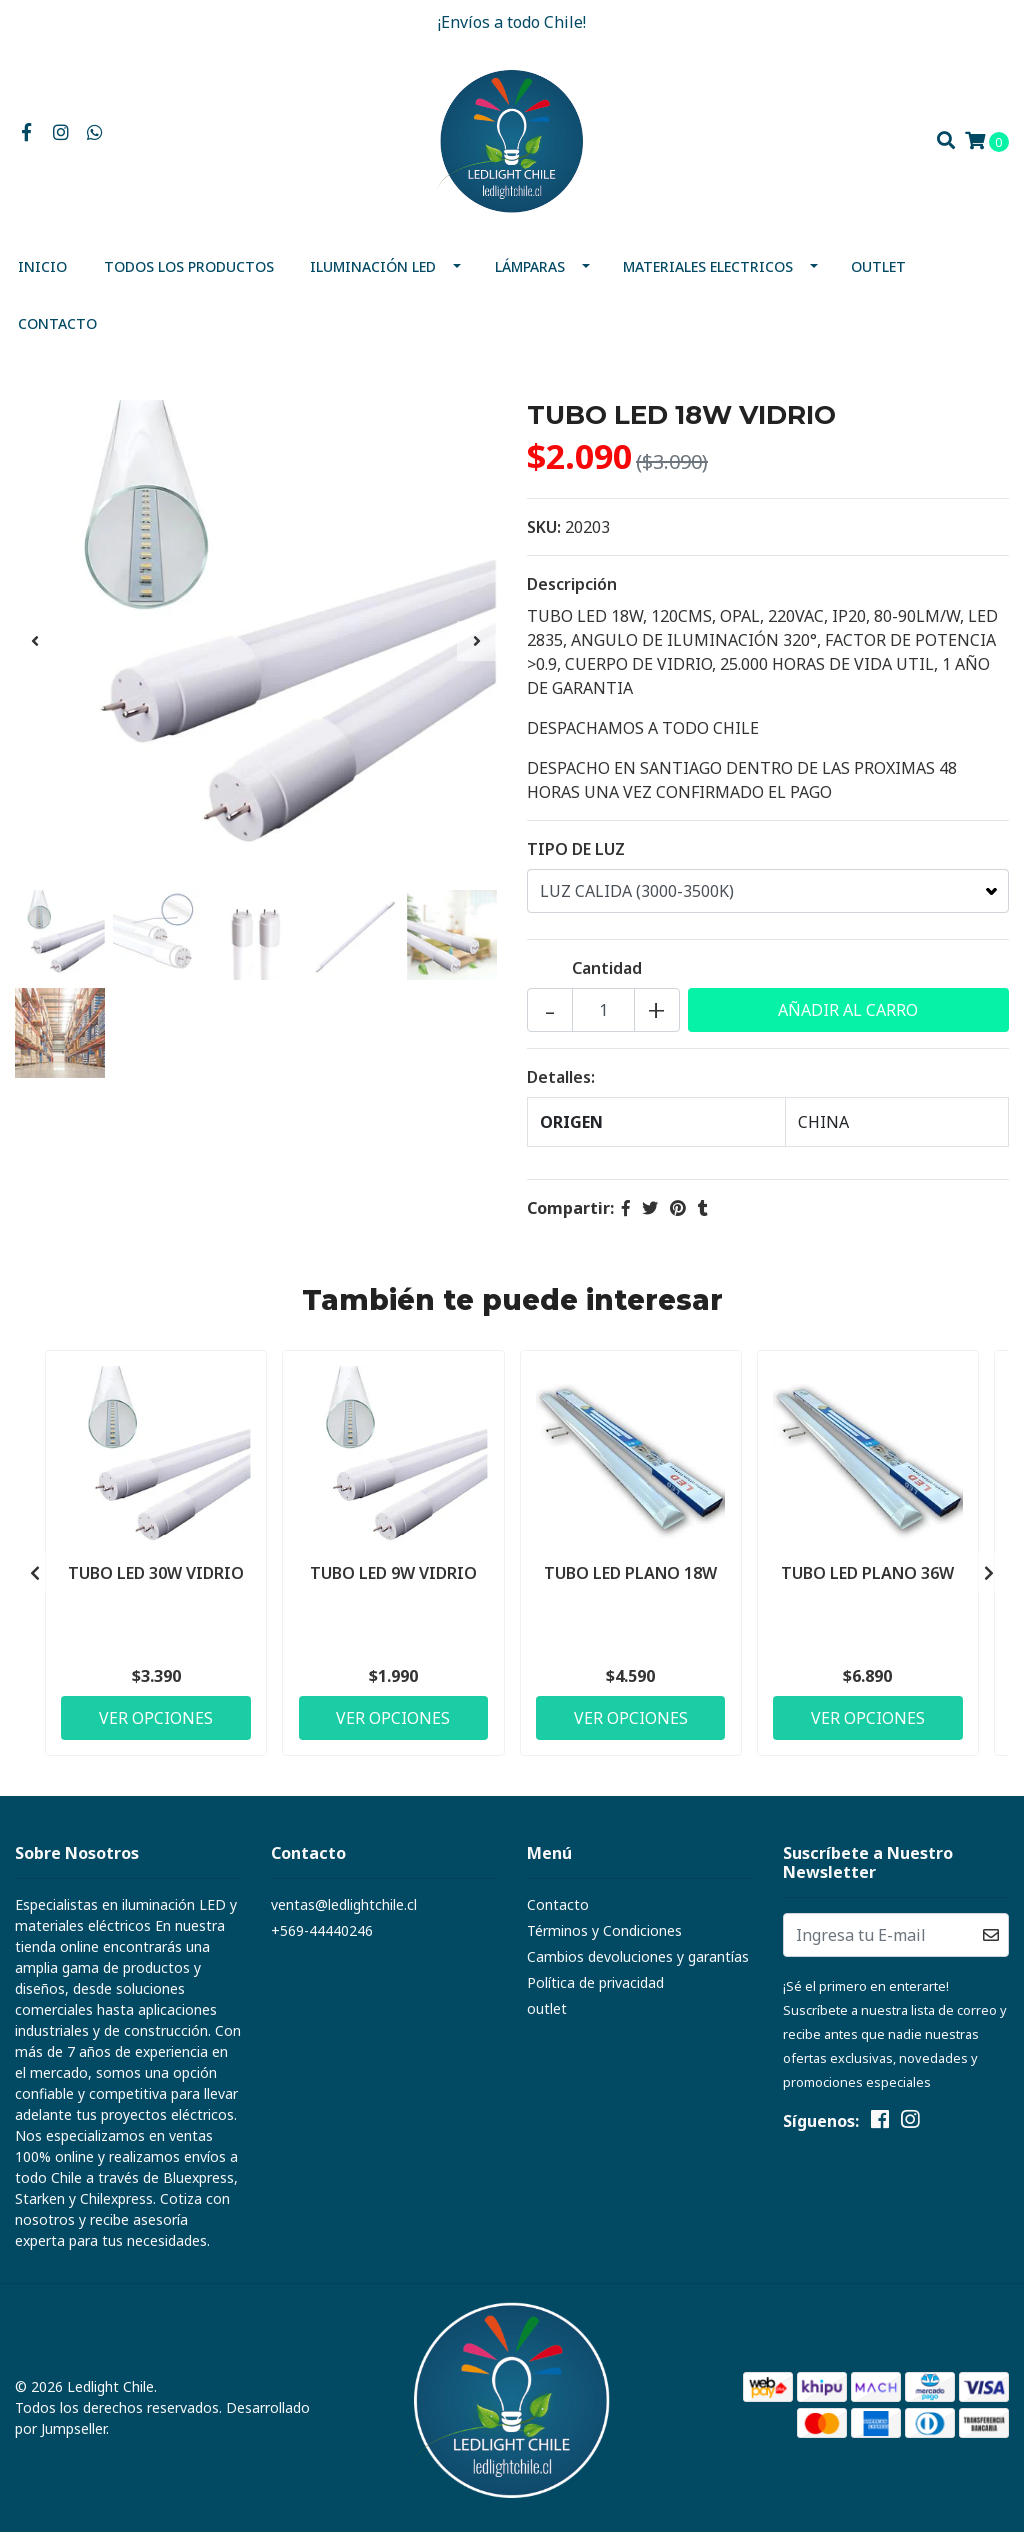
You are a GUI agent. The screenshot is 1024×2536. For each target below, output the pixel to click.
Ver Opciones (156, 1721)
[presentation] (35, 645)
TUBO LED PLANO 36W (867, 1576)
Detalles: (561, 1081)
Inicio (42, 270)
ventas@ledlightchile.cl (344, 1908)
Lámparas (530, 270)
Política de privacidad (595, 1986)
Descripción (572, 588)
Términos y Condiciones (604, 1934)
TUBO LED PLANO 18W (630, 1576)
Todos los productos (189, 270)
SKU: (544, 531)
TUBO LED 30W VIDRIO (156, 1576)
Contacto (57, 327)
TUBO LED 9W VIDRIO (393, 1576)
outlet (878, 270)
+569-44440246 (322, 1934)
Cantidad (607, 972)
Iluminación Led (373, 270)
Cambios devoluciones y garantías (638, 1960)
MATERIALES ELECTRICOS (708, 270)
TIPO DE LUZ (576, 853)
